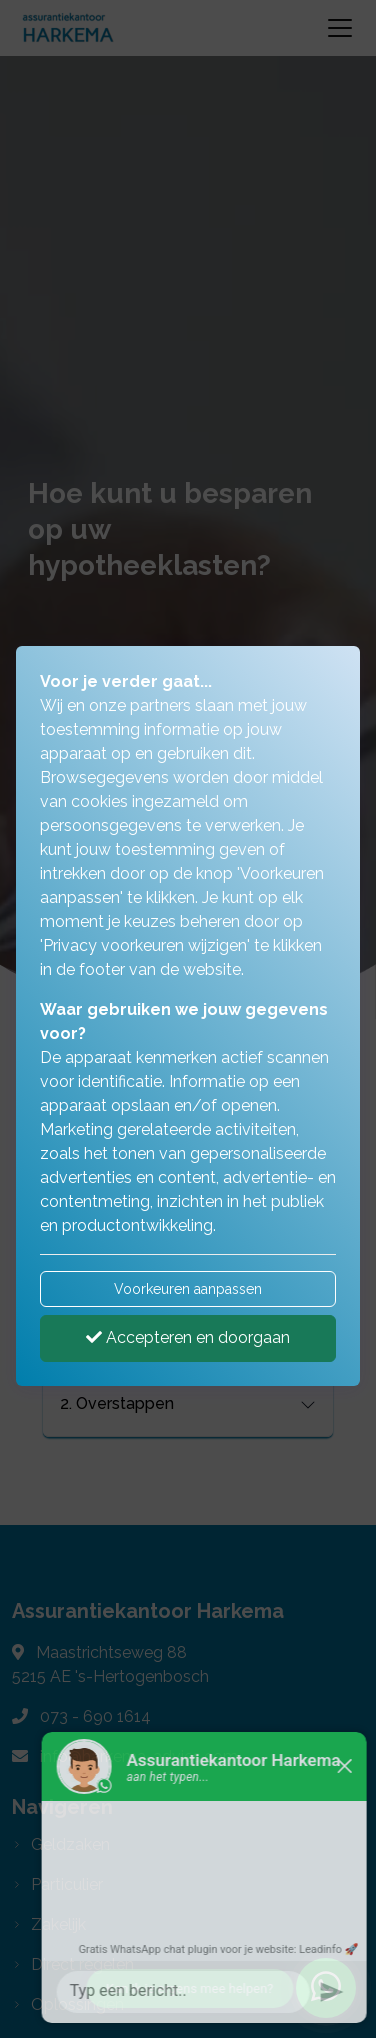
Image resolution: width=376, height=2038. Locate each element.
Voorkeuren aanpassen (188, 1289)
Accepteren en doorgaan (188, 1337)
